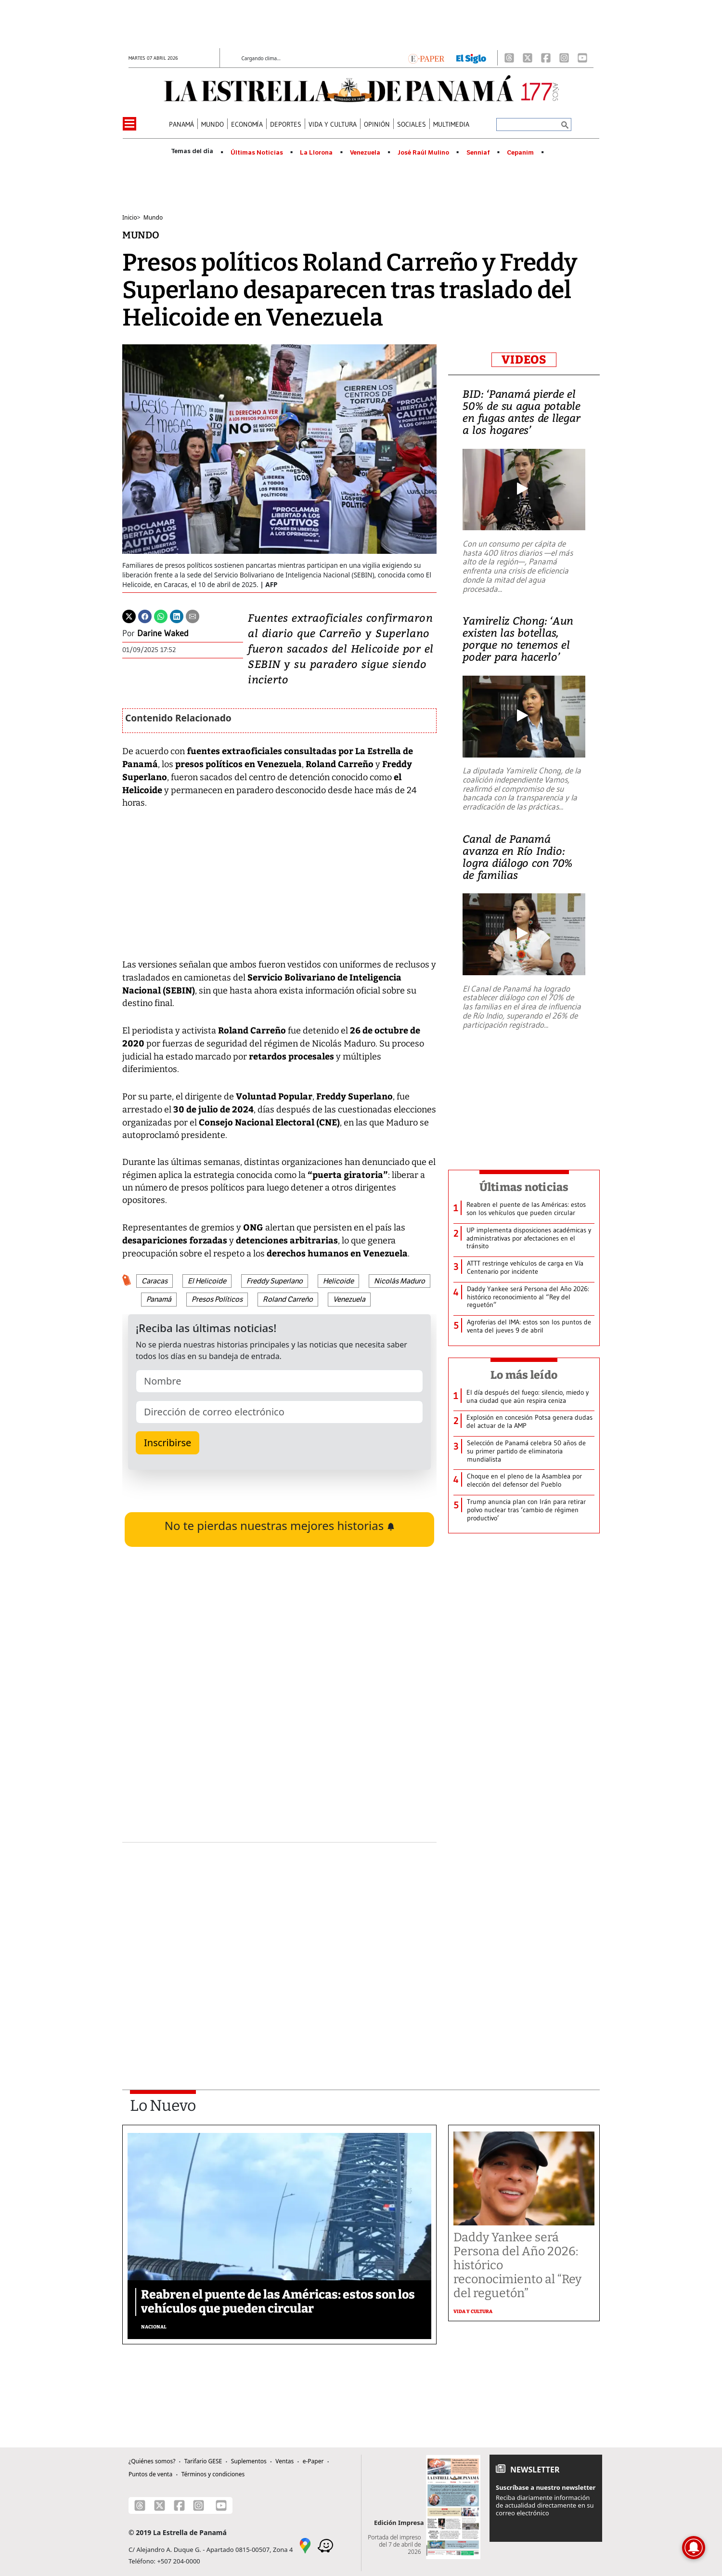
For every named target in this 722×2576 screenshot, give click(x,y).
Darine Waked (163, 633)
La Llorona (316, 153)
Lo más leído (523, 1375)
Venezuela (365, 153)
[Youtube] (582, 57)
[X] (527, 57)
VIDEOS (524, 359)
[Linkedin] (176, 615)
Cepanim (520, 153)
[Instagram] (564, 57)
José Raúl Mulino (423, 153)
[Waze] (325, 2544)
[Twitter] (129, 615)
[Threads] (509, 57)
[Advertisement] (279, 1940)
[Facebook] (546, 57)
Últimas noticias (524, 1187)
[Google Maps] (305, 2544)
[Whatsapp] (161, 615)
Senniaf (478, 153)
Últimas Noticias (257, 153)
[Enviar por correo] (192, 615)
